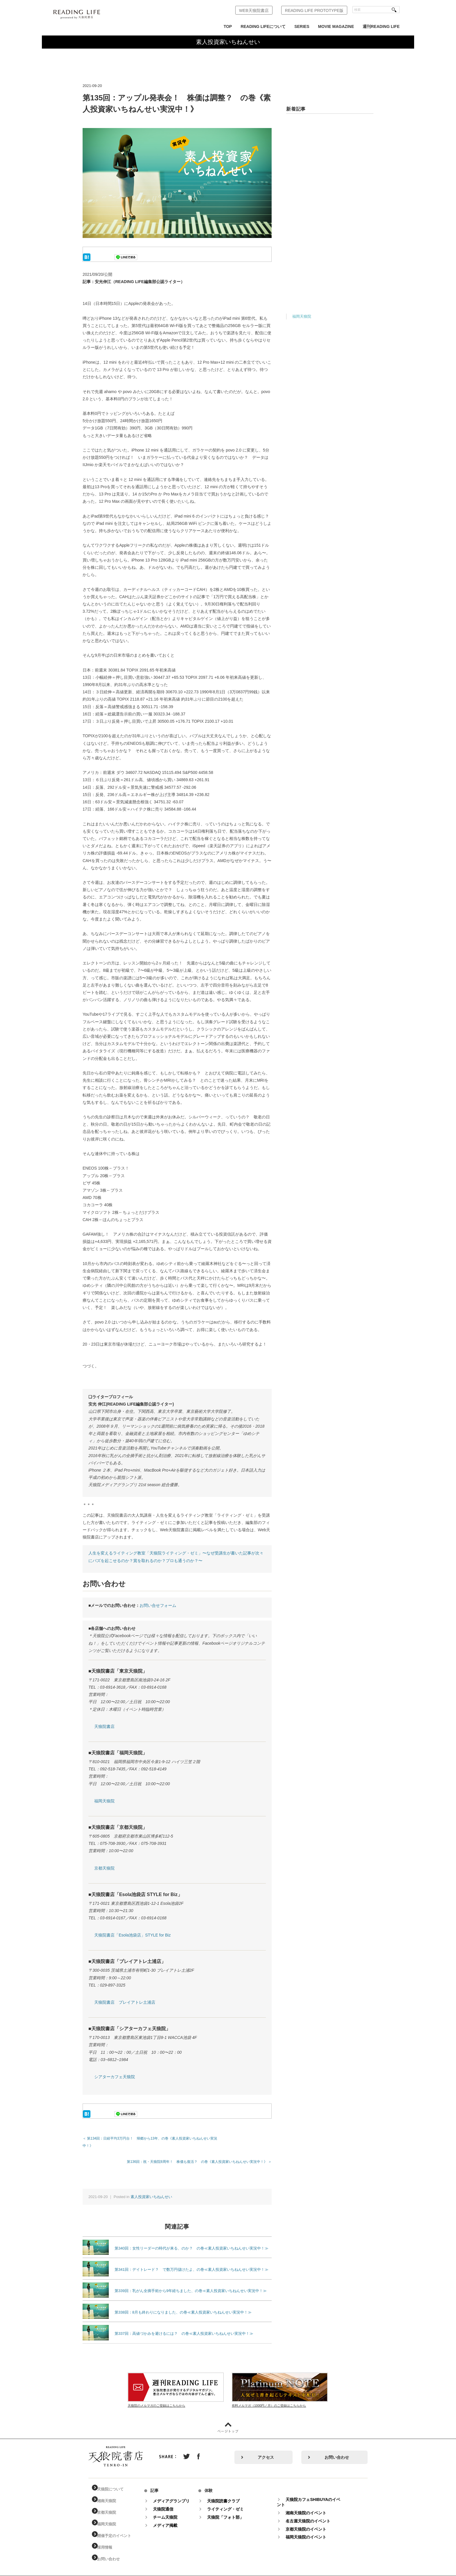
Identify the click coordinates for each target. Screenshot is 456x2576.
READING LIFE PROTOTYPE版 (314, 10)
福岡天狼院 (104, 1801)
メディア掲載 (171, 2518)
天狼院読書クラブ (229, 2493)
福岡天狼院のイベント (312, 2529)
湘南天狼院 (111, 2493)
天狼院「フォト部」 (231, 2510)
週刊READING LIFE (381, 26)
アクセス (266, 2450)
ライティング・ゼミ (231, 2501)
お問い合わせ (337, 2450)
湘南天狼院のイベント (312, 2505)
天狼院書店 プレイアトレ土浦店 (124, 2002)
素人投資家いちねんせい (151, 2189)
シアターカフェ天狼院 (114, 2076)
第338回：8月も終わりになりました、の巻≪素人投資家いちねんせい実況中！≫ (183, 2305)
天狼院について (115, 2482)
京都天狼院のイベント (312, 2521)
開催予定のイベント (119, 2528)
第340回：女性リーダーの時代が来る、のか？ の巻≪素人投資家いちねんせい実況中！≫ (191, 2241)
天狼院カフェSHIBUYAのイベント (314, 2495)
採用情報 (109, 2540)
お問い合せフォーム (158, 1605)
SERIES (301, 26)
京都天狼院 (104, 1868)
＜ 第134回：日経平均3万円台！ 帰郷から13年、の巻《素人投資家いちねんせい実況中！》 (155, 2138)
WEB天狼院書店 (254, 10)
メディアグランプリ (177, 2493)
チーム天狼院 (171, 2510)
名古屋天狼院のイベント (314, 2513)
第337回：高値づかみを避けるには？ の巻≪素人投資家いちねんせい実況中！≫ (184, 2326)
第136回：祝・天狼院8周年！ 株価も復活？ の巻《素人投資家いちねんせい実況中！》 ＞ (199, 2154)
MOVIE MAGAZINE (336, 26)
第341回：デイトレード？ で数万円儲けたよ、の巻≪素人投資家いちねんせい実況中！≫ (191, 2262)
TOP (228, 26)
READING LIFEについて (263, 26)
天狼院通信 (169, 2501)
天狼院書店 (104, 1726)
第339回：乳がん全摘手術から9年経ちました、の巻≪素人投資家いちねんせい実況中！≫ (191, 2283)
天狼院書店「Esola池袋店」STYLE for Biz (132, 1935)
